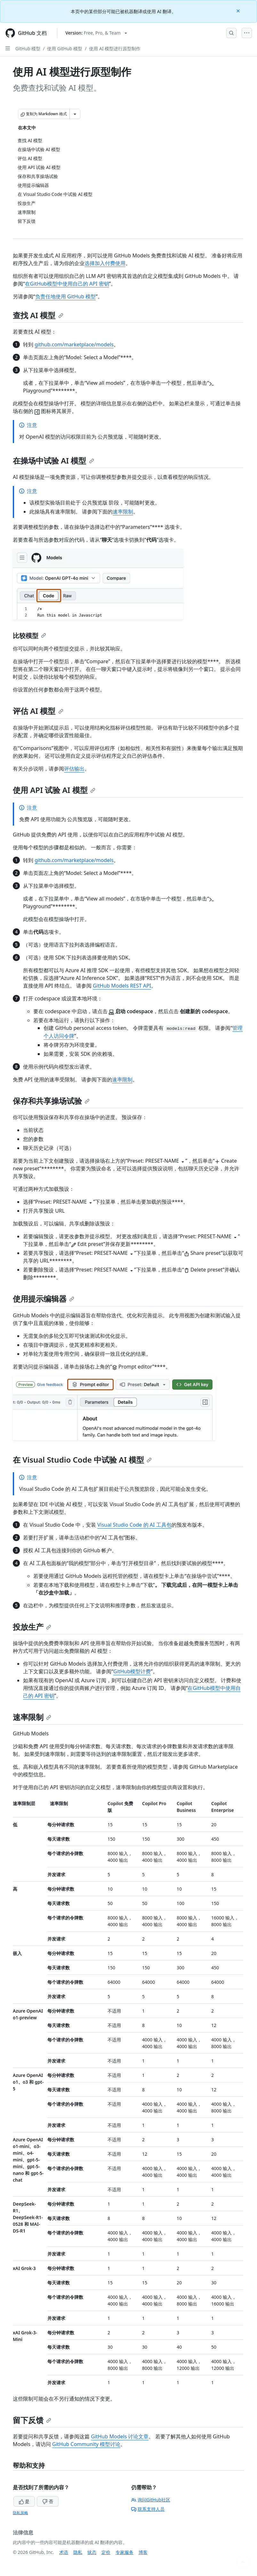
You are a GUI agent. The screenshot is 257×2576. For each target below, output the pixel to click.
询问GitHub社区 (151, 2500)
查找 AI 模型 (38, 315)
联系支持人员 (148, 2509)
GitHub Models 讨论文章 (120, 2436)
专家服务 (124, 2552)
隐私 (77, 2552)
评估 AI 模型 (38, 711)
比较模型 (29, 635)
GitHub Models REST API (122, 985)
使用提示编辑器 (43, 1298)
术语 (63, 2552)
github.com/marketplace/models (74, 344)
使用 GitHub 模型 (64, 48)
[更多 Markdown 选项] (74, 114)
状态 (91, 2552)
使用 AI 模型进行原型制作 (115, 48)
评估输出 (74, 768)
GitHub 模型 (27, 48)
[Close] (239, 10)
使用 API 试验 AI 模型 (54, 790)
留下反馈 (32, 2420)
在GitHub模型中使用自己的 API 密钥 (67, 283)
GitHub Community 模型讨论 (86, 2444)
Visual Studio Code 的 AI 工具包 (134, 1524)
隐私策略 (20, 2512)
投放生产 (32, 1626)
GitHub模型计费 (132, 1671)
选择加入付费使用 (104, 263)
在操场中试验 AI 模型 (53, 460)
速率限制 (123, 511)
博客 (143, 2552)
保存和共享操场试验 (51, 1100)
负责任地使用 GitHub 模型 (65, 296)
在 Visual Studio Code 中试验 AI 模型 (82, 1459)
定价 (105, 2552)
